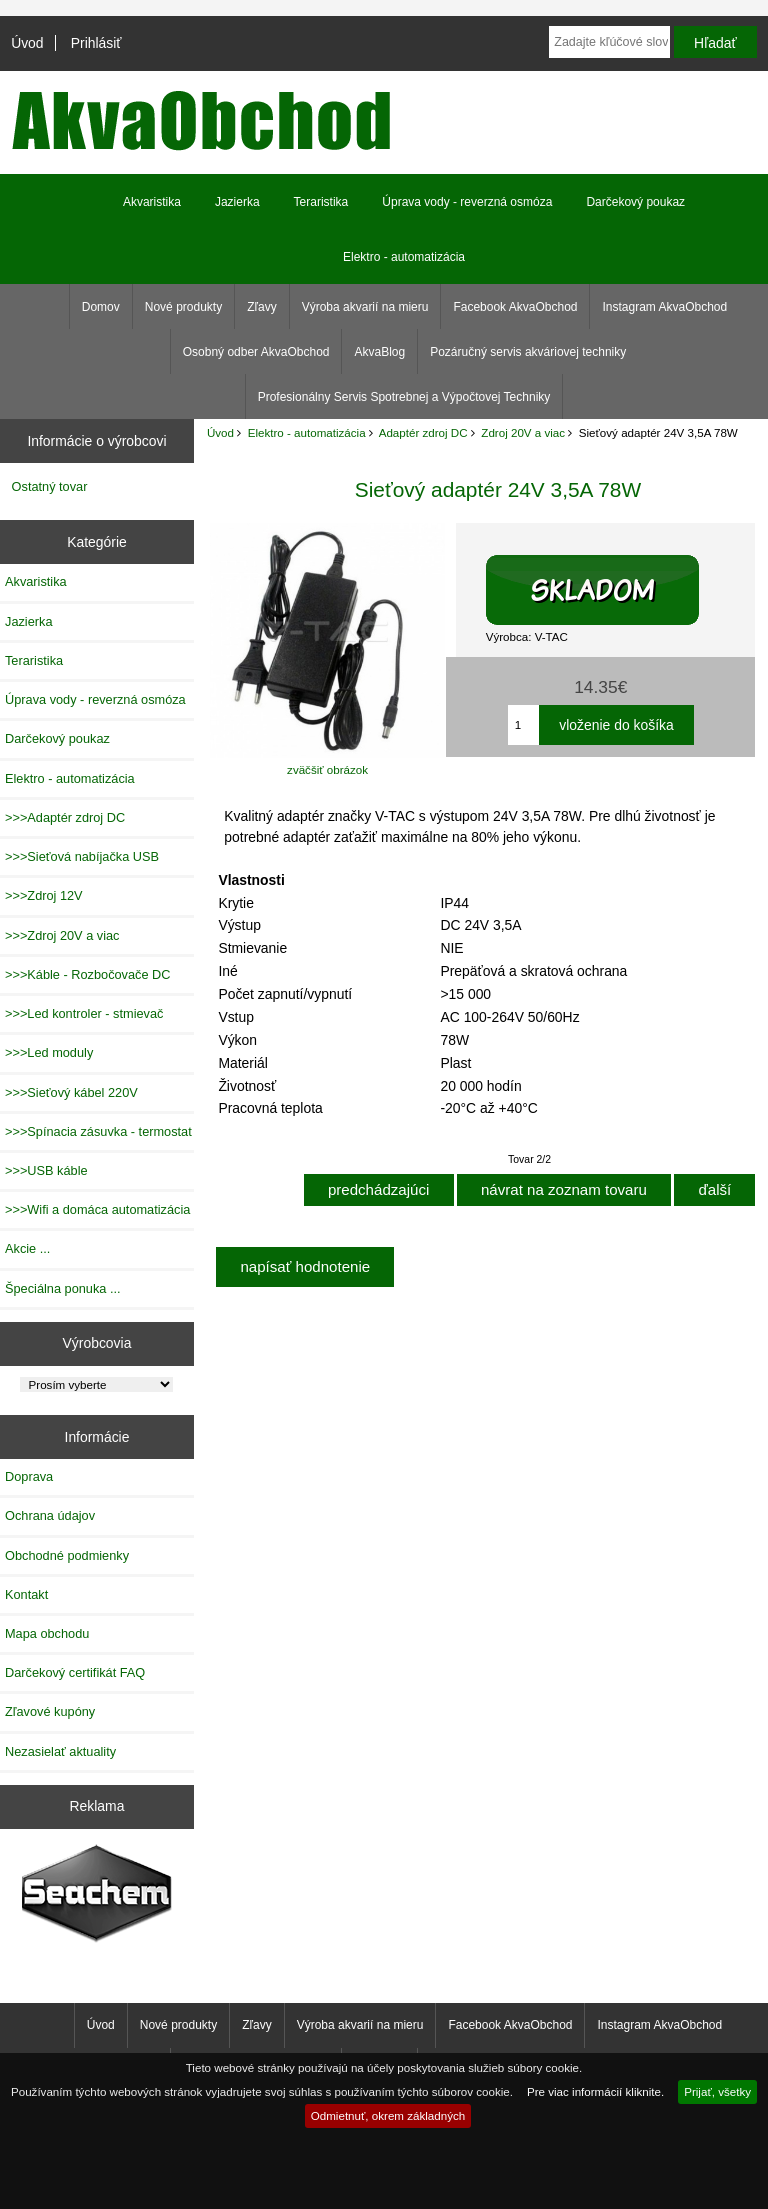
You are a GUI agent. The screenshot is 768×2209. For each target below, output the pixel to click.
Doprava (29, 1476)
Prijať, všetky (717, 2091)
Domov (101, 307)
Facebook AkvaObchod (515, 307)
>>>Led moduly (49, 1052)
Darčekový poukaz (635, 202)
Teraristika (321, 202)
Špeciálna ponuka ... (63, 1288)
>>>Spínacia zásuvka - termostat (98, 1131)
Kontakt (26, 1594)
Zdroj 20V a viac (523, 432)
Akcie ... (27, 1248)
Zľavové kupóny (50, 1711)
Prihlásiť (96, 43)
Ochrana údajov (50, 1515)
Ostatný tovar (50, 486)
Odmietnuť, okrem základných (388, 2115)
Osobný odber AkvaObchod (256, 352)
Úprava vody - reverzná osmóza (467, 202)
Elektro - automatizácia (307, 432)
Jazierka (237, 202)
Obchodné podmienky (67, 1555)
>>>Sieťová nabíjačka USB (82, 856)
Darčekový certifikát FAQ (75, 1672)
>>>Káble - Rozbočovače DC (88, 974)
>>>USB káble (46, 1170)
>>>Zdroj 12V (44, 895)
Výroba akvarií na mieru (365, 307)
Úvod (27, 43)
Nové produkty (183, 307)
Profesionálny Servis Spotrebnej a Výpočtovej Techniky (404, 397)
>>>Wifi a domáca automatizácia (97, 1209)
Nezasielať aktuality (60, 1751)
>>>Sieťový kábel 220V (71, 1092)
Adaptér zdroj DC (423, 432)
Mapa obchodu (47, 1633)
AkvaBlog (379, 352)
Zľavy (262, 307)
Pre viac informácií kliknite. (595, 2091)
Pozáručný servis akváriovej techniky (528, 352)
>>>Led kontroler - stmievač (84, 1013)
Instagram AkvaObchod (664, 307)
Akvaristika (152, 202)
